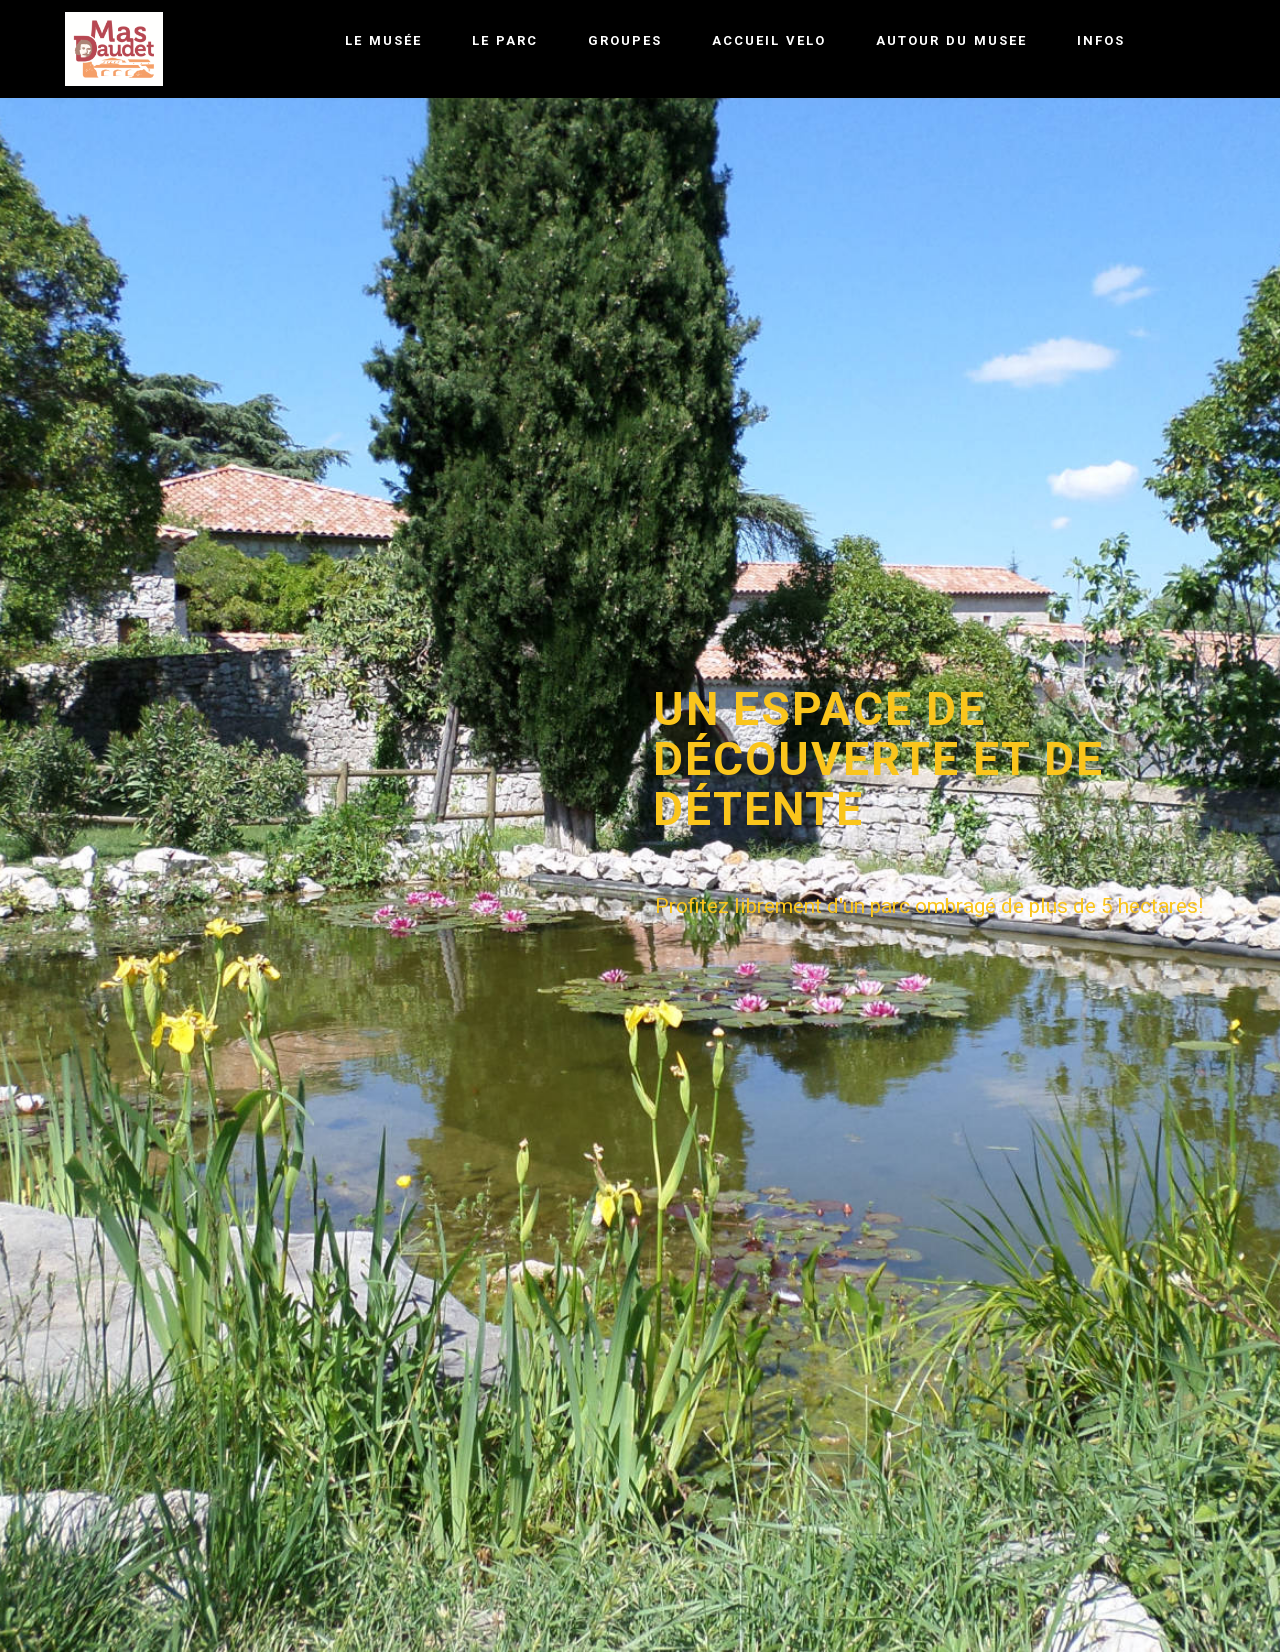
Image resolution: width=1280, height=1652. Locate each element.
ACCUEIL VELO (769, 40)
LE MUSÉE (383, 40)
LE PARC (505, 40)
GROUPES (625, 40)
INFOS (1101, 40)
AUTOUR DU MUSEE (951, 40)
